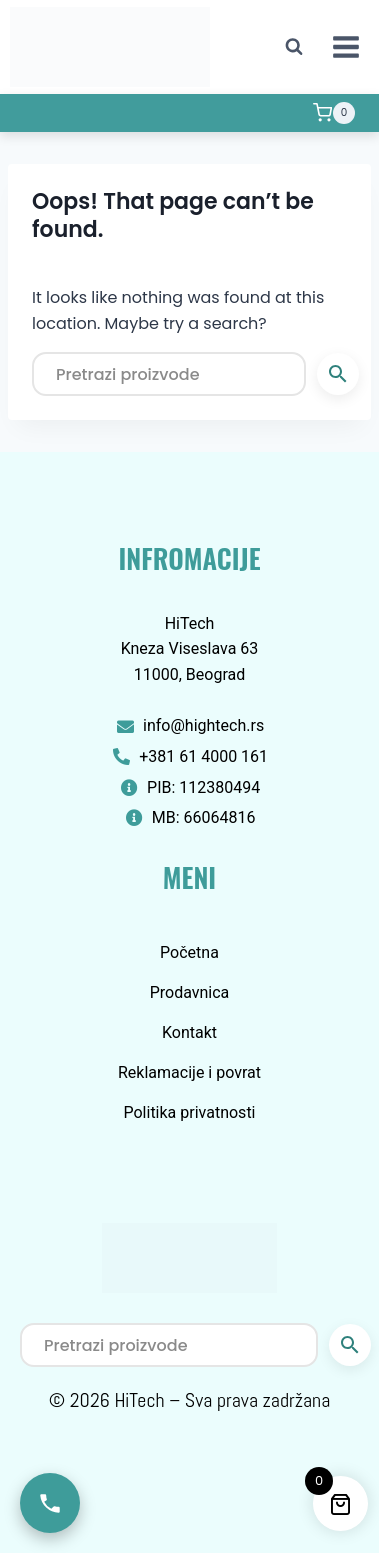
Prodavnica (190, 992)
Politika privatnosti (189, 1112)
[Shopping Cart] (334, 113)
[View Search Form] (294, 47)
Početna (189, 952)
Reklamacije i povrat (189, 1072)
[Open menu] (345, 46)
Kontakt (189, 1032)
